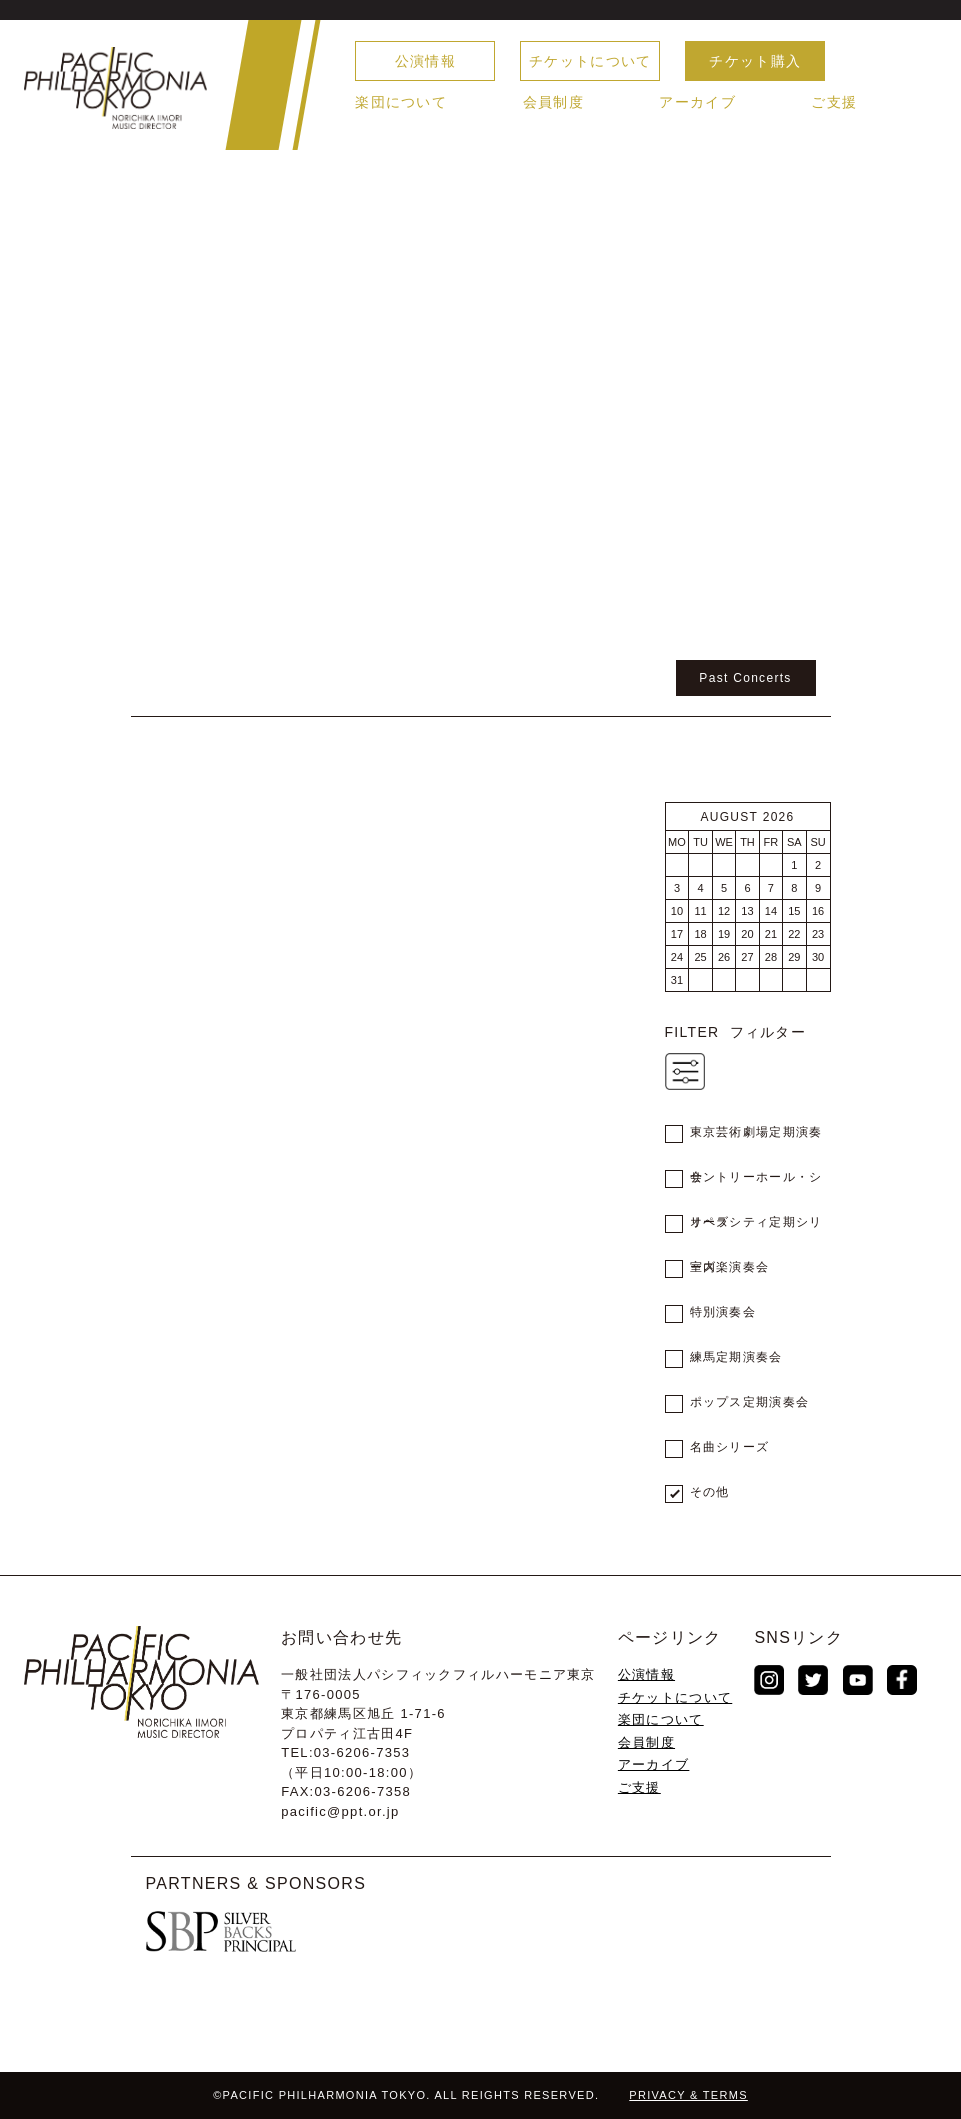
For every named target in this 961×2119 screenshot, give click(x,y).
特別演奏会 (723, 1312)
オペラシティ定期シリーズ (756, 1230)
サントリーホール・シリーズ (756, 1185)
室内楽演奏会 (730, 1267)
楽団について (401, 102)
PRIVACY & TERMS (688, 2095)
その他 (710, 1492)
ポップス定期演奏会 (750, 1402)
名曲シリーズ (730, 1447)
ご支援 (834, 102)
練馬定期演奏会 (736, 1357)
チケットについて (590, 61)
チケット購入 (755, 61)
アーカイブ (697, 102)
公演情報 (425, 61)
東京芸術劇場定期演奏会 (756, 1140)
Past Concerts (745, 678)
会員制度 (553, 102)
